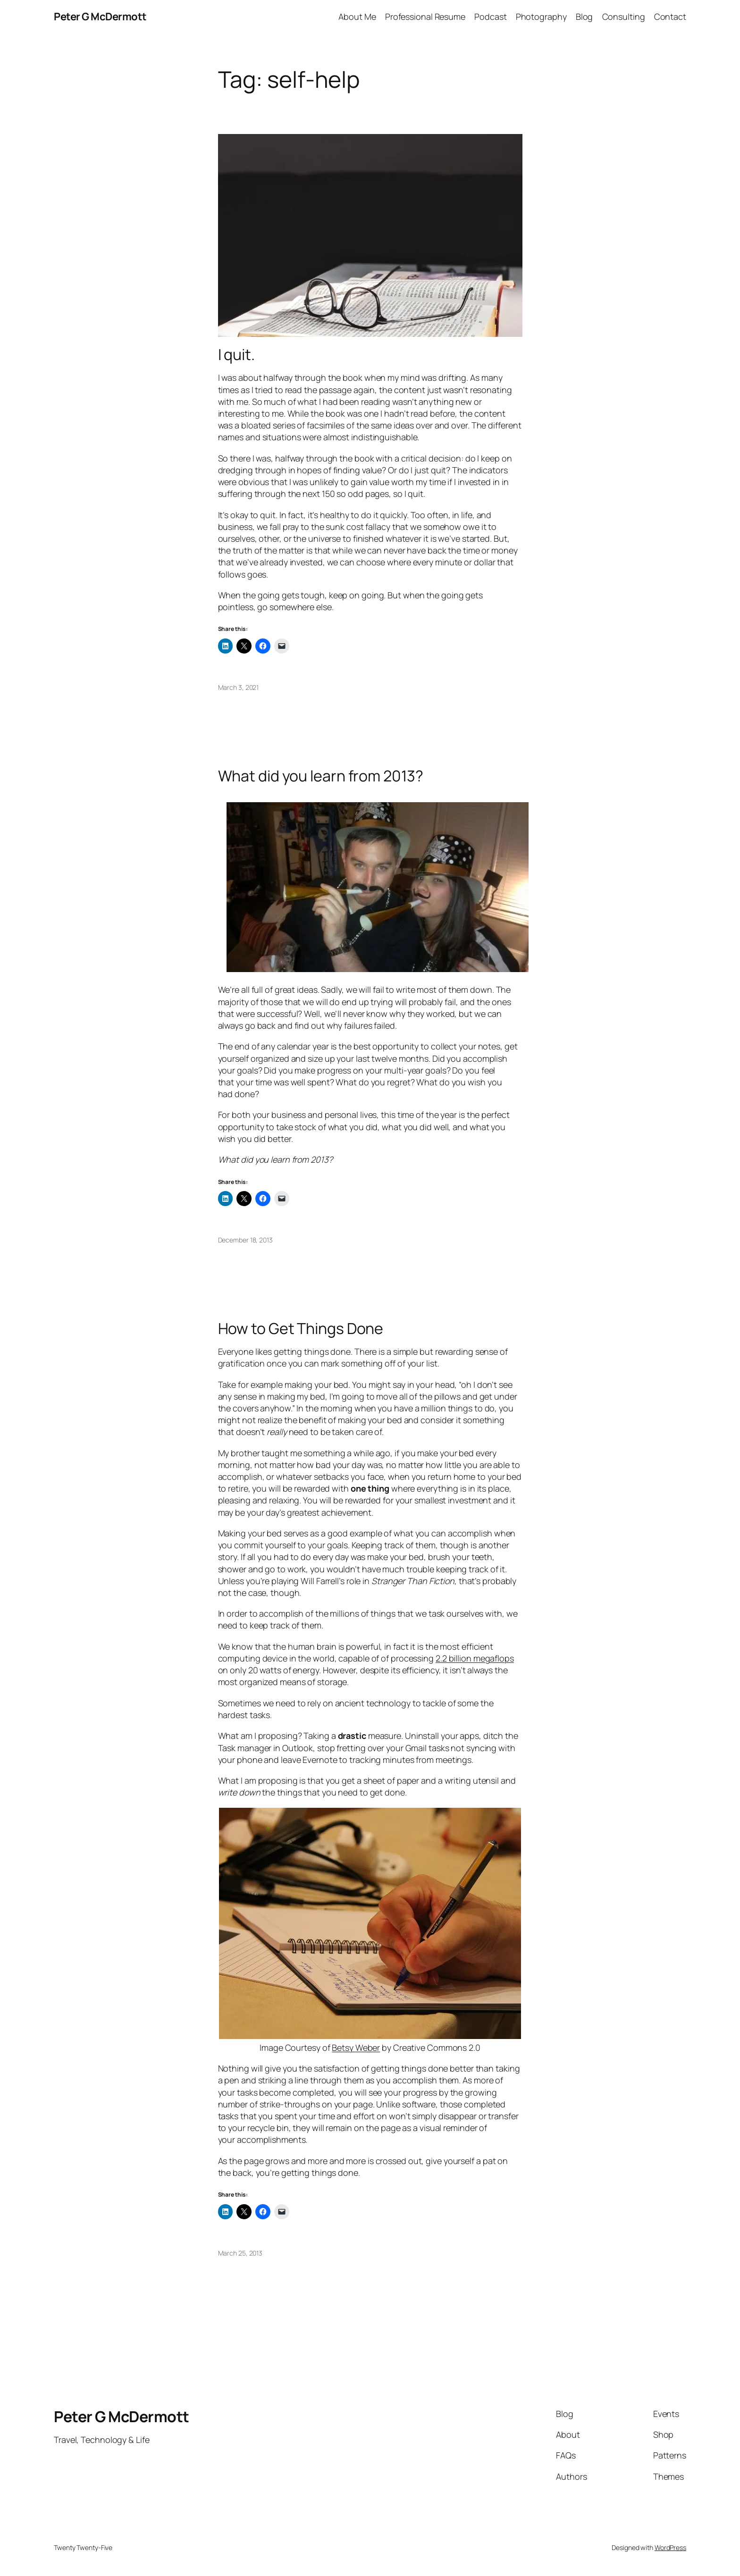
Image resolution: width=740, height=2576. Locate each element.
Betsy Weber (356, 2047)
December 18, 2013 (245, 1239)
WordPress (670, 2547)
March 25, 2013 (240, 2253)
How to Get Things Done (301, 1328)
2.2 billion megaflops (475, 1658)
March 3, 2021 (238, 687)
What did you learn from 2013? (320, 775)
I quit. (236, 354)
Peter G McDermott (100, 16)
